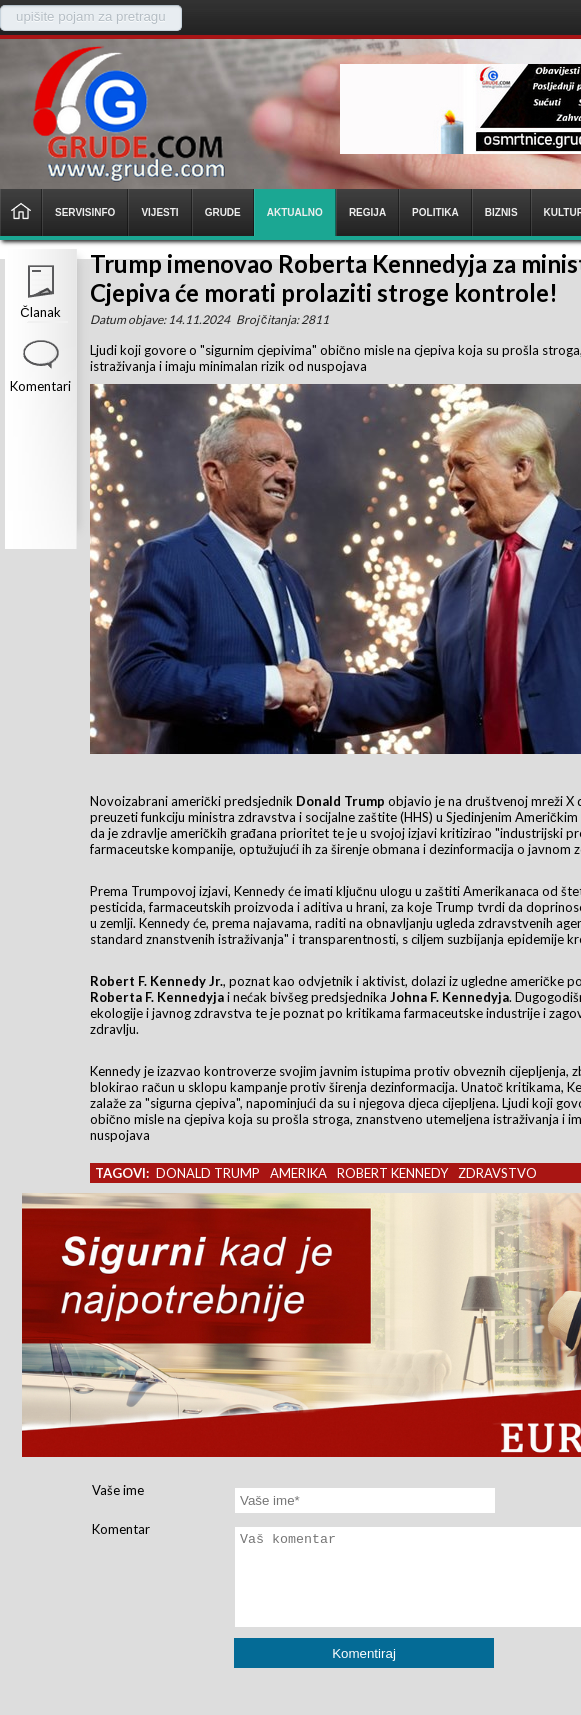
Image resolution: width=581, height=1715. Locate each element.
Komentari (40, 386)
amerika (298, 1173)
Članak (40, 312)
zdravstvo (497, 1173)
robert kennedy (392, 1173)
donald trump (208, 1173)
